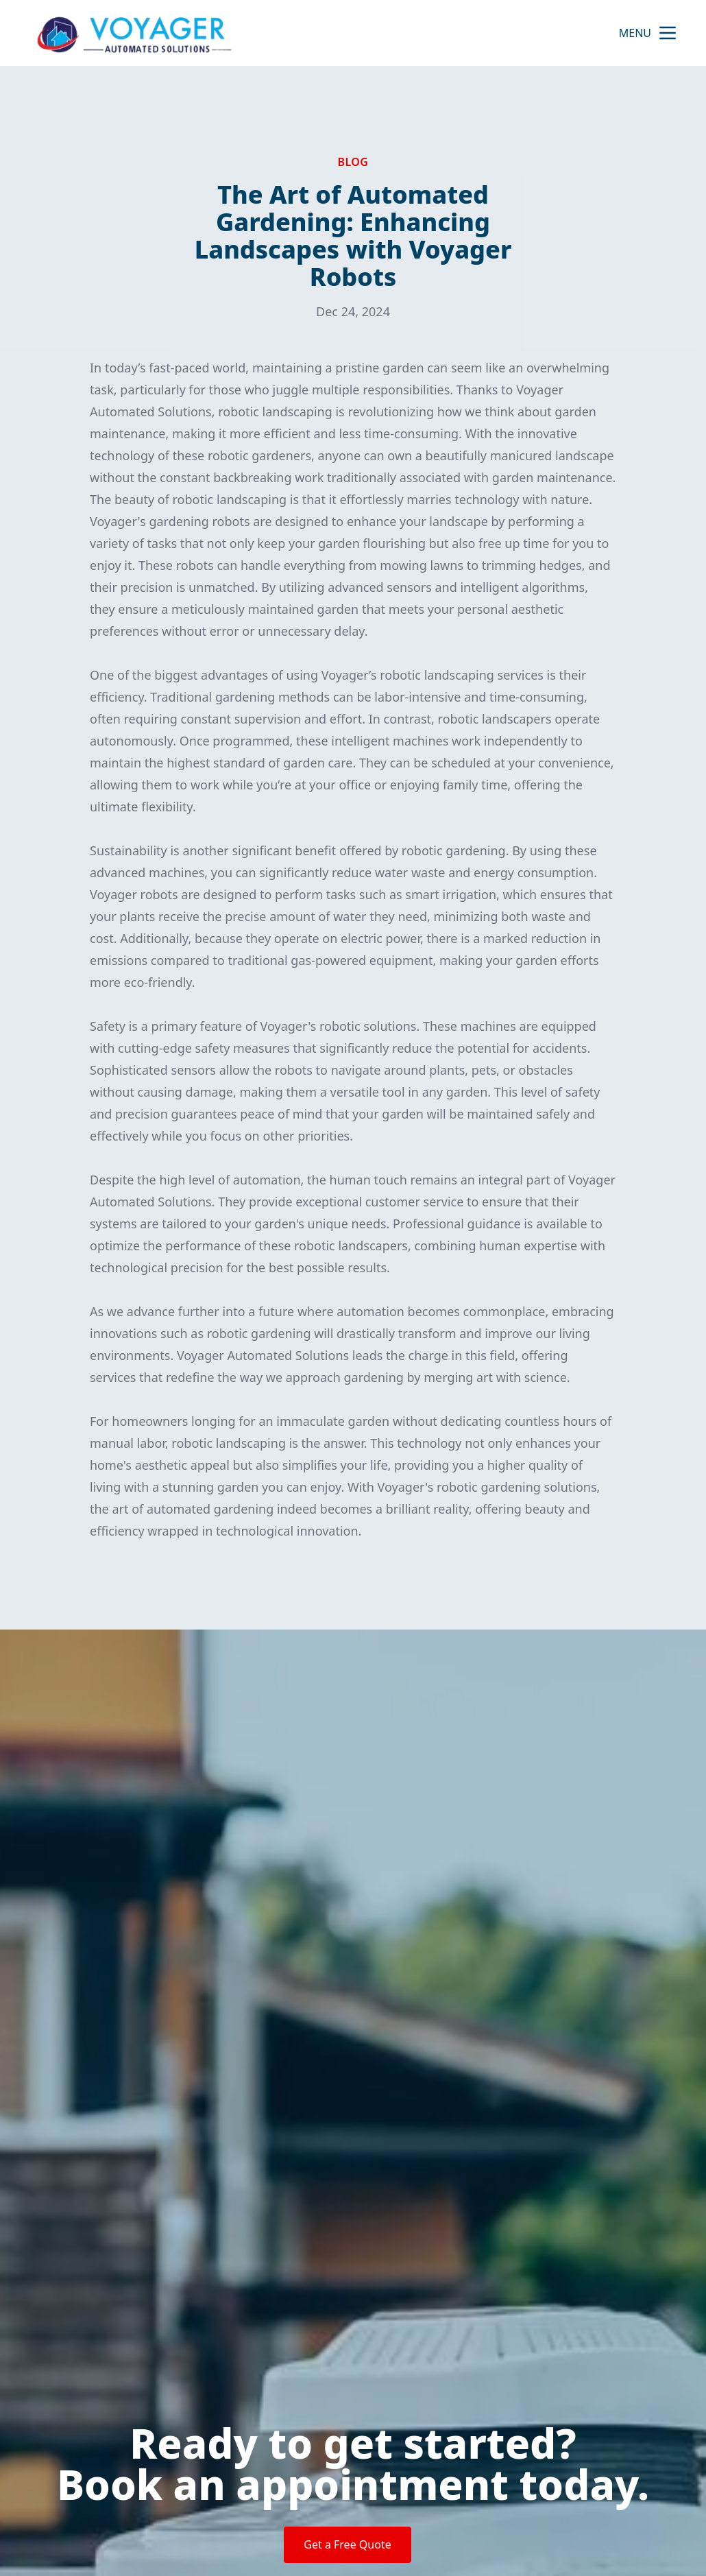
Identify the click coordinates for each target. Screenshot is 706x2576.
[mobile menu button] (667, 32)
